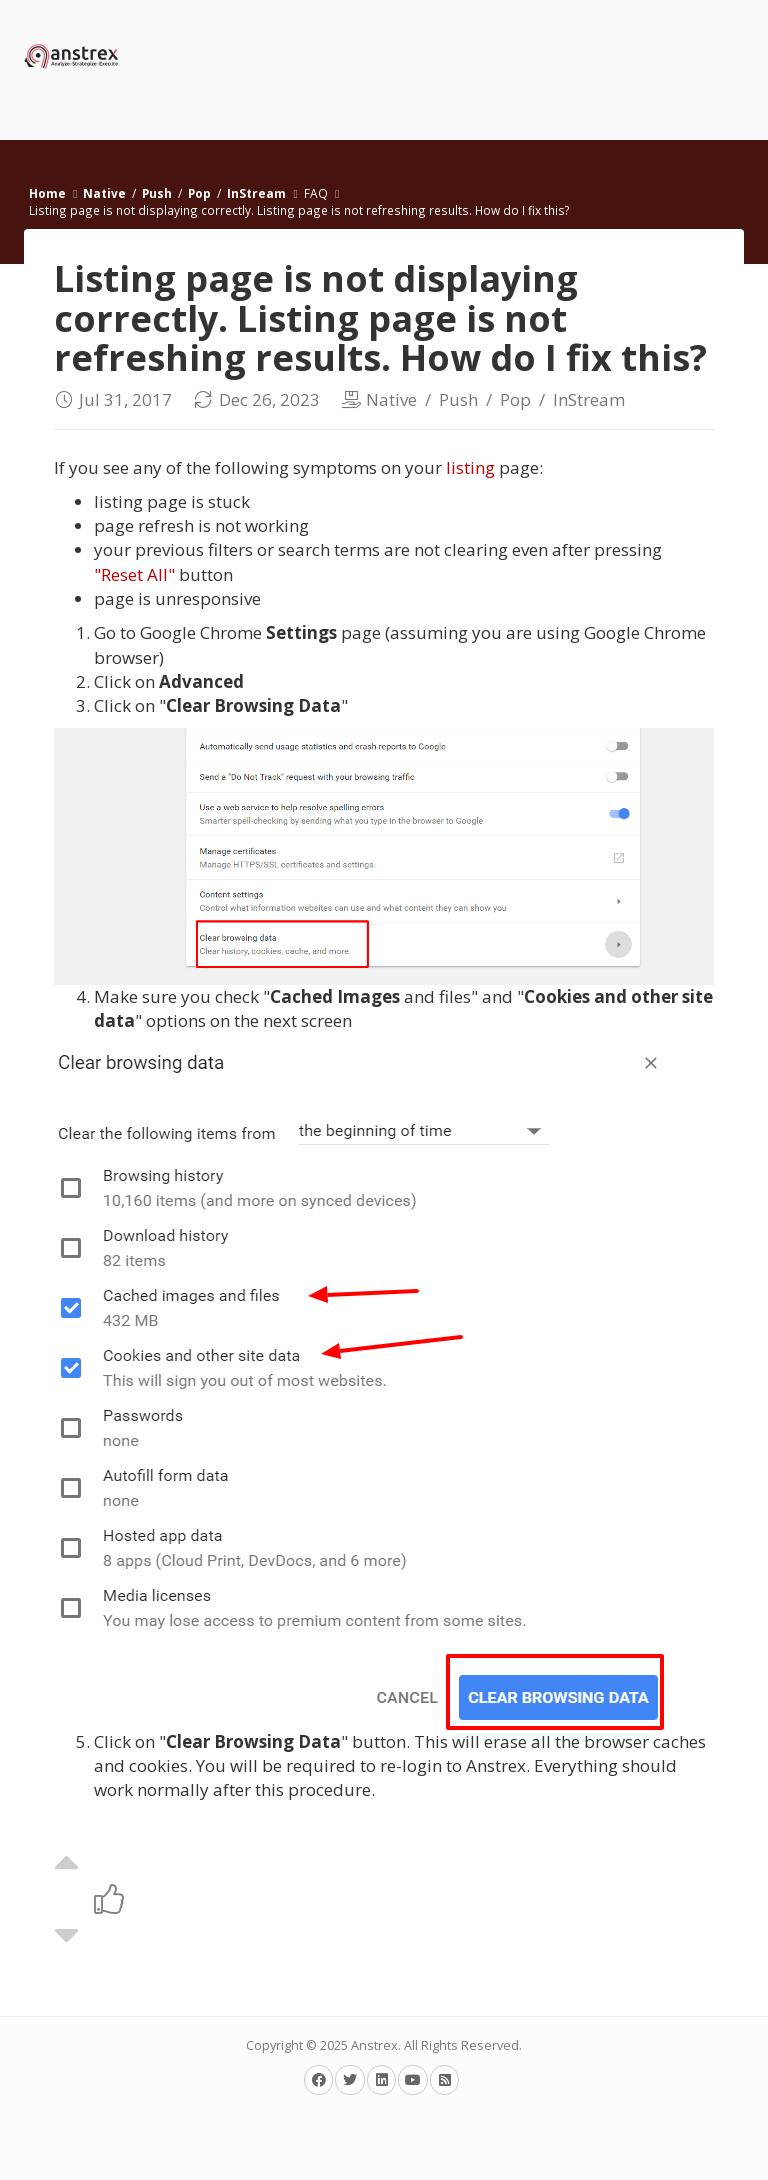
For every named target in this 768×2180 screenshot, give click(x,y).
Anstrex (374, 2045)
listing (470, 467)
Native (104, 193)
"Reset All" (134, 574)
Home (47, 193)
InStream (256, 193)
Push (157, 193)
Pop (199, 193)
